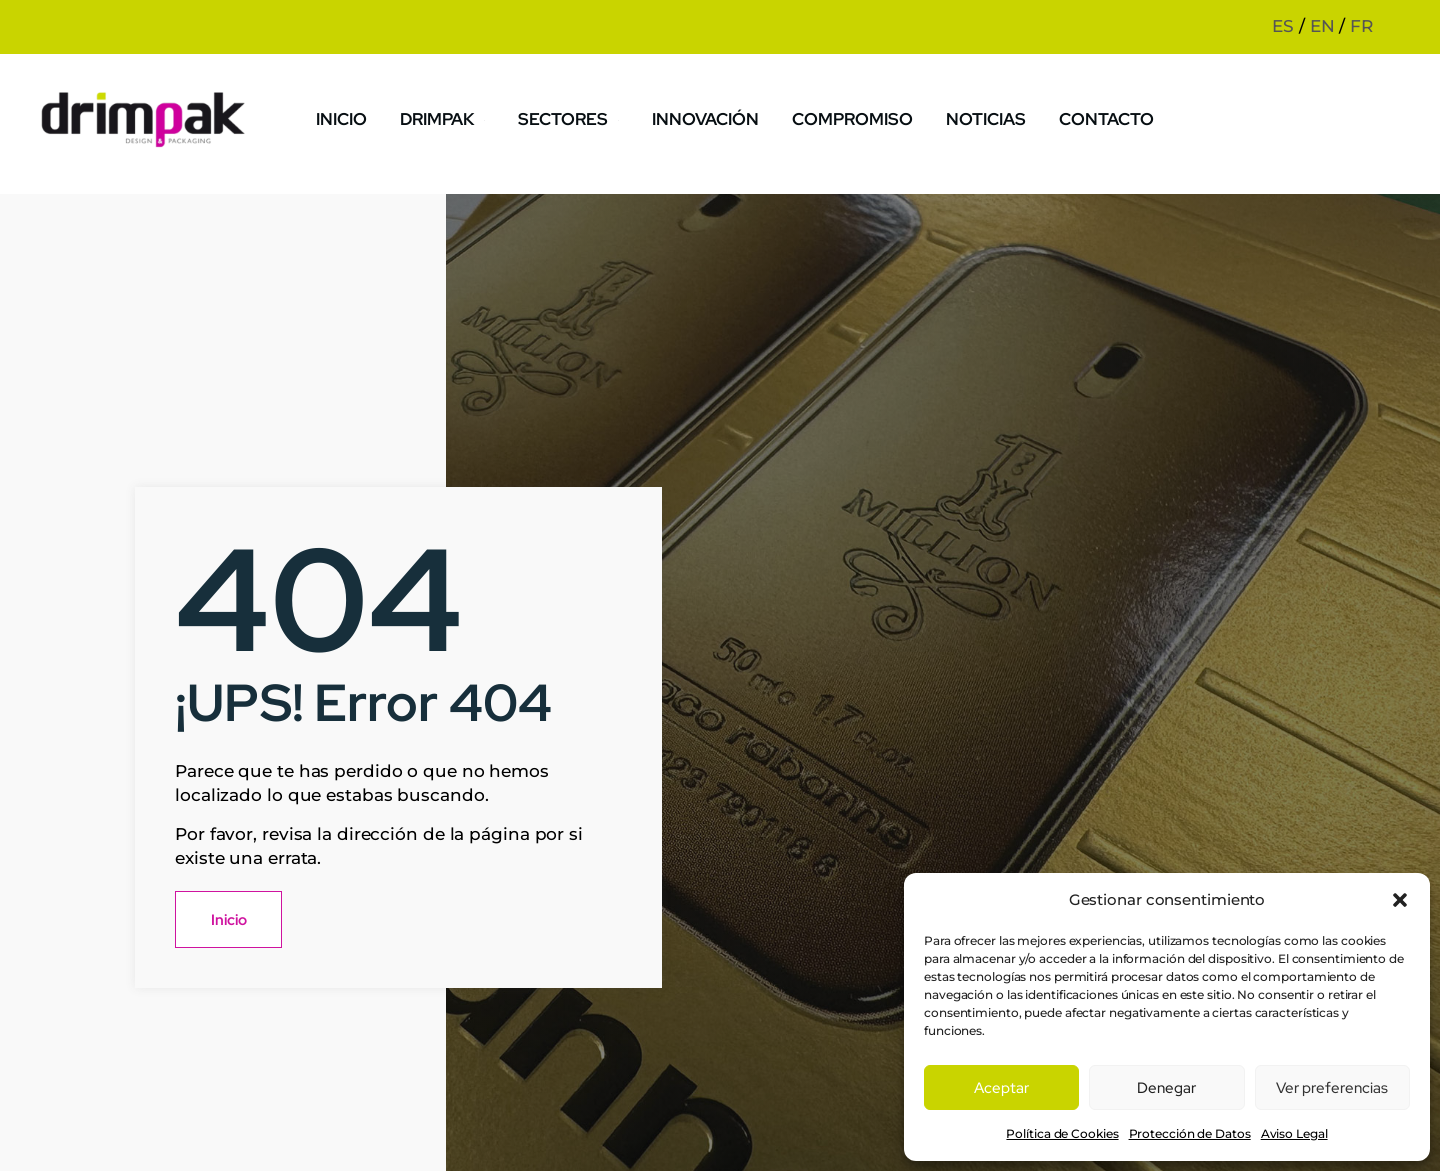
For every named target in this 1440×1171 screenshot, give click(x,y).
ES (1283, 26)
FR (1361, 26)
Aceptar (1001, 1088)
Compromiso (854, 117)
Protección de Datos (1190, 1133)
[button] (1400, 900)
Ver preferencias (1332, 1088)
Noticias (985, 117)
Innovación (711, 117)
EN (1322, 26)
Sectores (577, 117)
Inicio (350, 117)
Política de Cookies (1062, 1133)
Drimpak (452, 117)
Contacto (1103, 117)
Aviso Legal (1294, 1133)
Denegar (1166, 1088)
